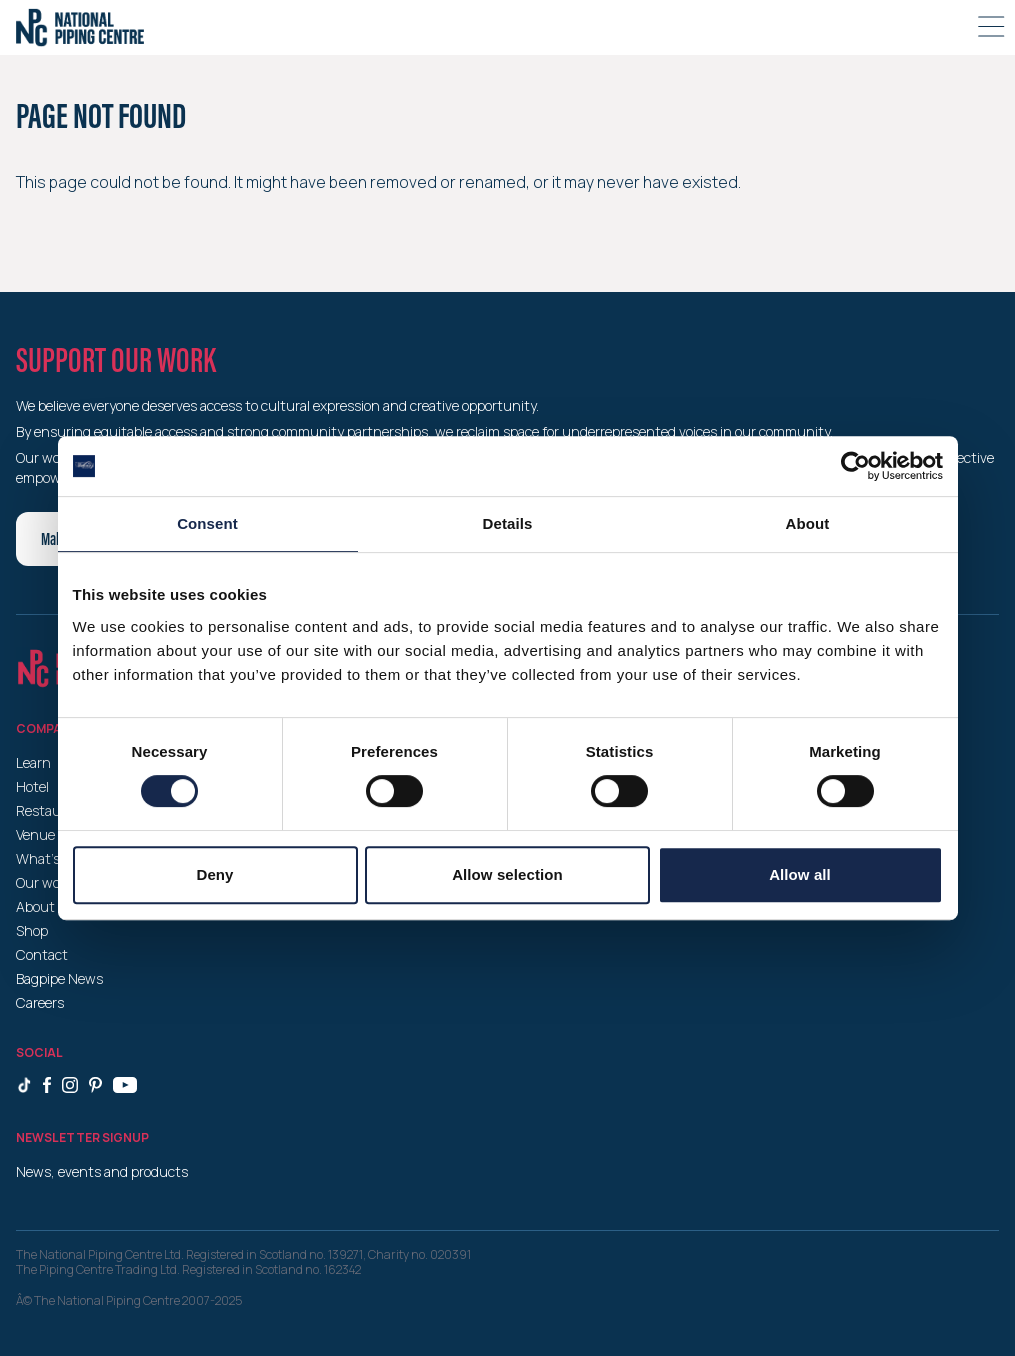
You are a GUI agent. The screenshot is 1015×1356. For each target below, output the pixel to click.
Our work (44, 882)
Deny (214, 874)
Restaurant (52, 810)
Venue (35, 834)
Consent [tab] (207, 523)
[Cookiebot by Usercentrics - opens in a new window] (855, 466)
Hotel (32, 786)
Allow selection (507, 874)
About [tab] (808, 523)
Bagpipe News (59, 978)
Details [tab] (508, 523)
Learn (33, 762)
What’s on (47, 858)
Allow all (800, 874)
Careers (40, 1002)
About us (45, 906)
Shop (32, 930)
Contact (42, 954)
